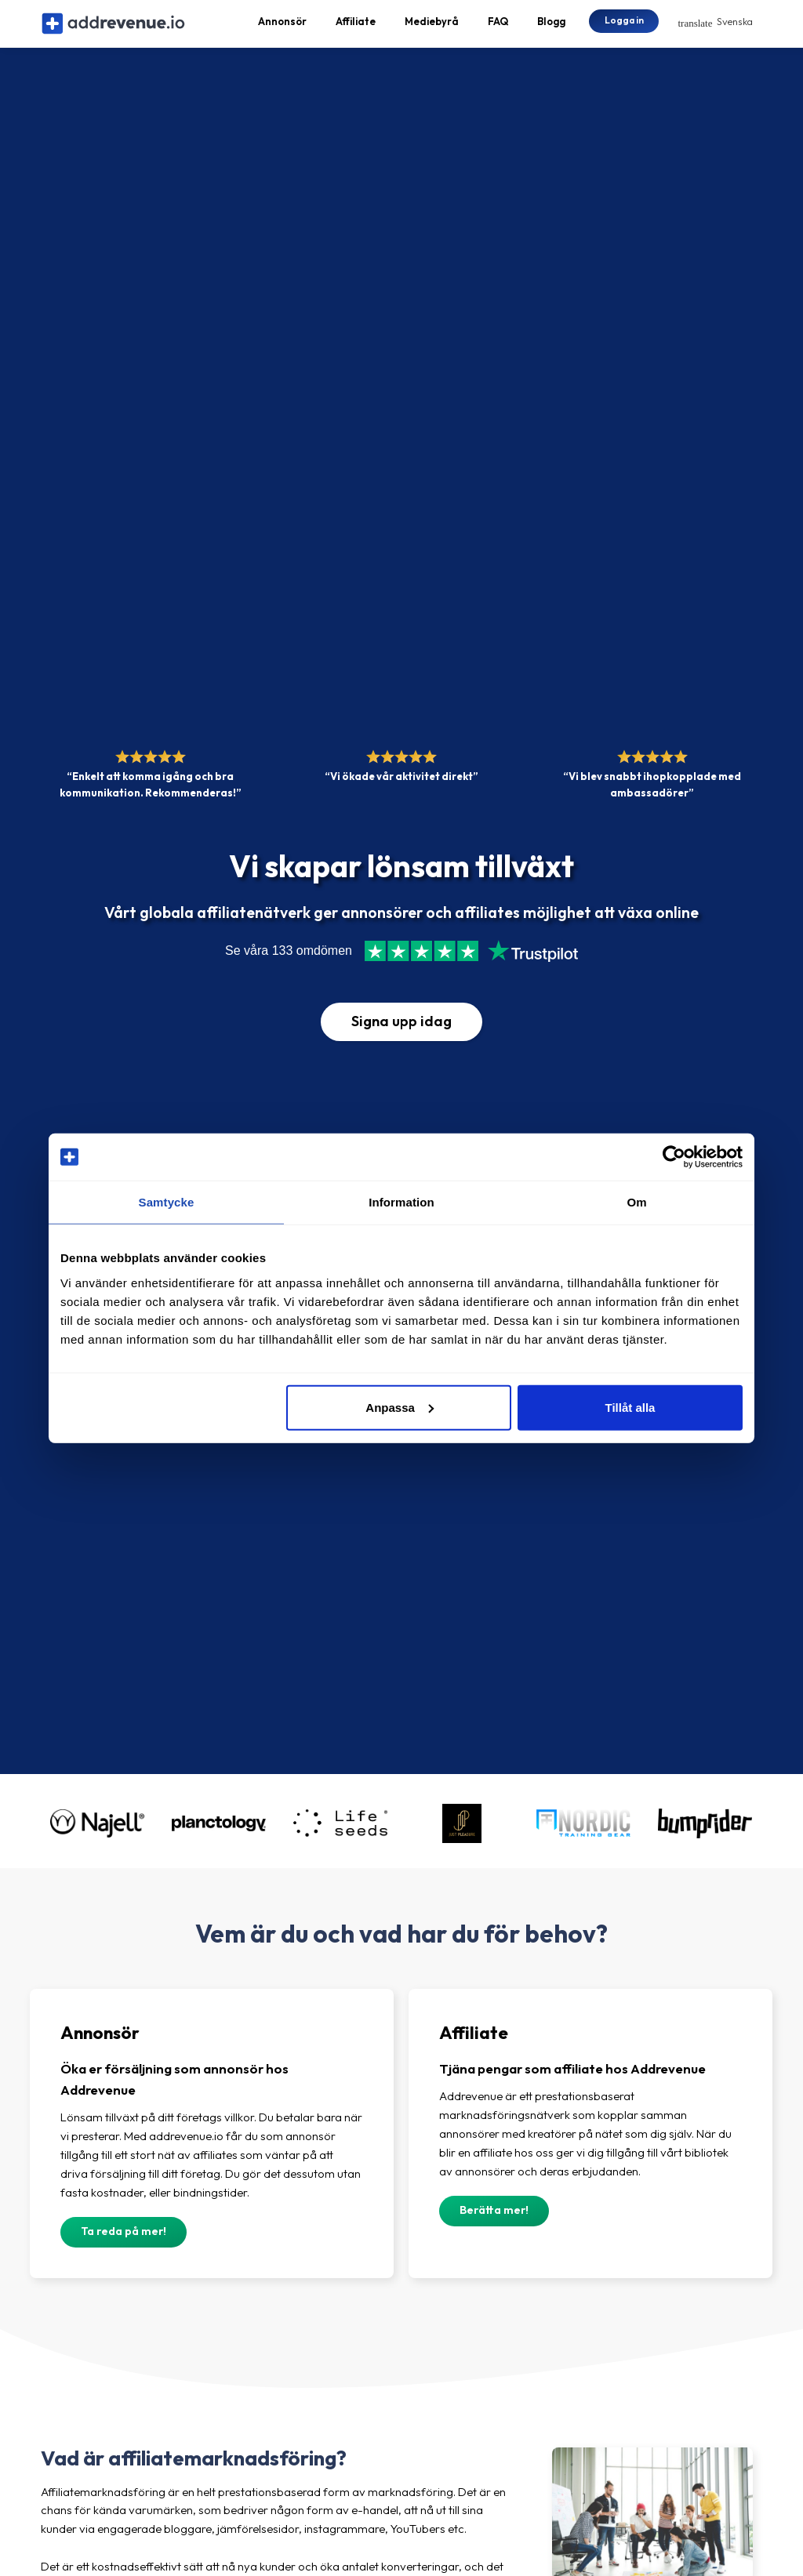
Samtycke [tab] (166, 1202)
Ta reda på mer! (123, 2246)
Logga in (624, 27)
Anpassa (399, 1406)
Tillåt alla (630, 1406)
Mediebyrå (432, 28)
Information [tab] (401, 1202)
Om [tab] (636, 1202)
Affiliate (356, 28)
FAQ (498, 28)
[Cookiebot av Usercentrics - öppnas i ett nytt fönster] (674, 1157)
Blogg (551, 28)
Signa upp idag (401, 1035)
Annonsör (282, 28)
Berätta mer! (494, 2225)
